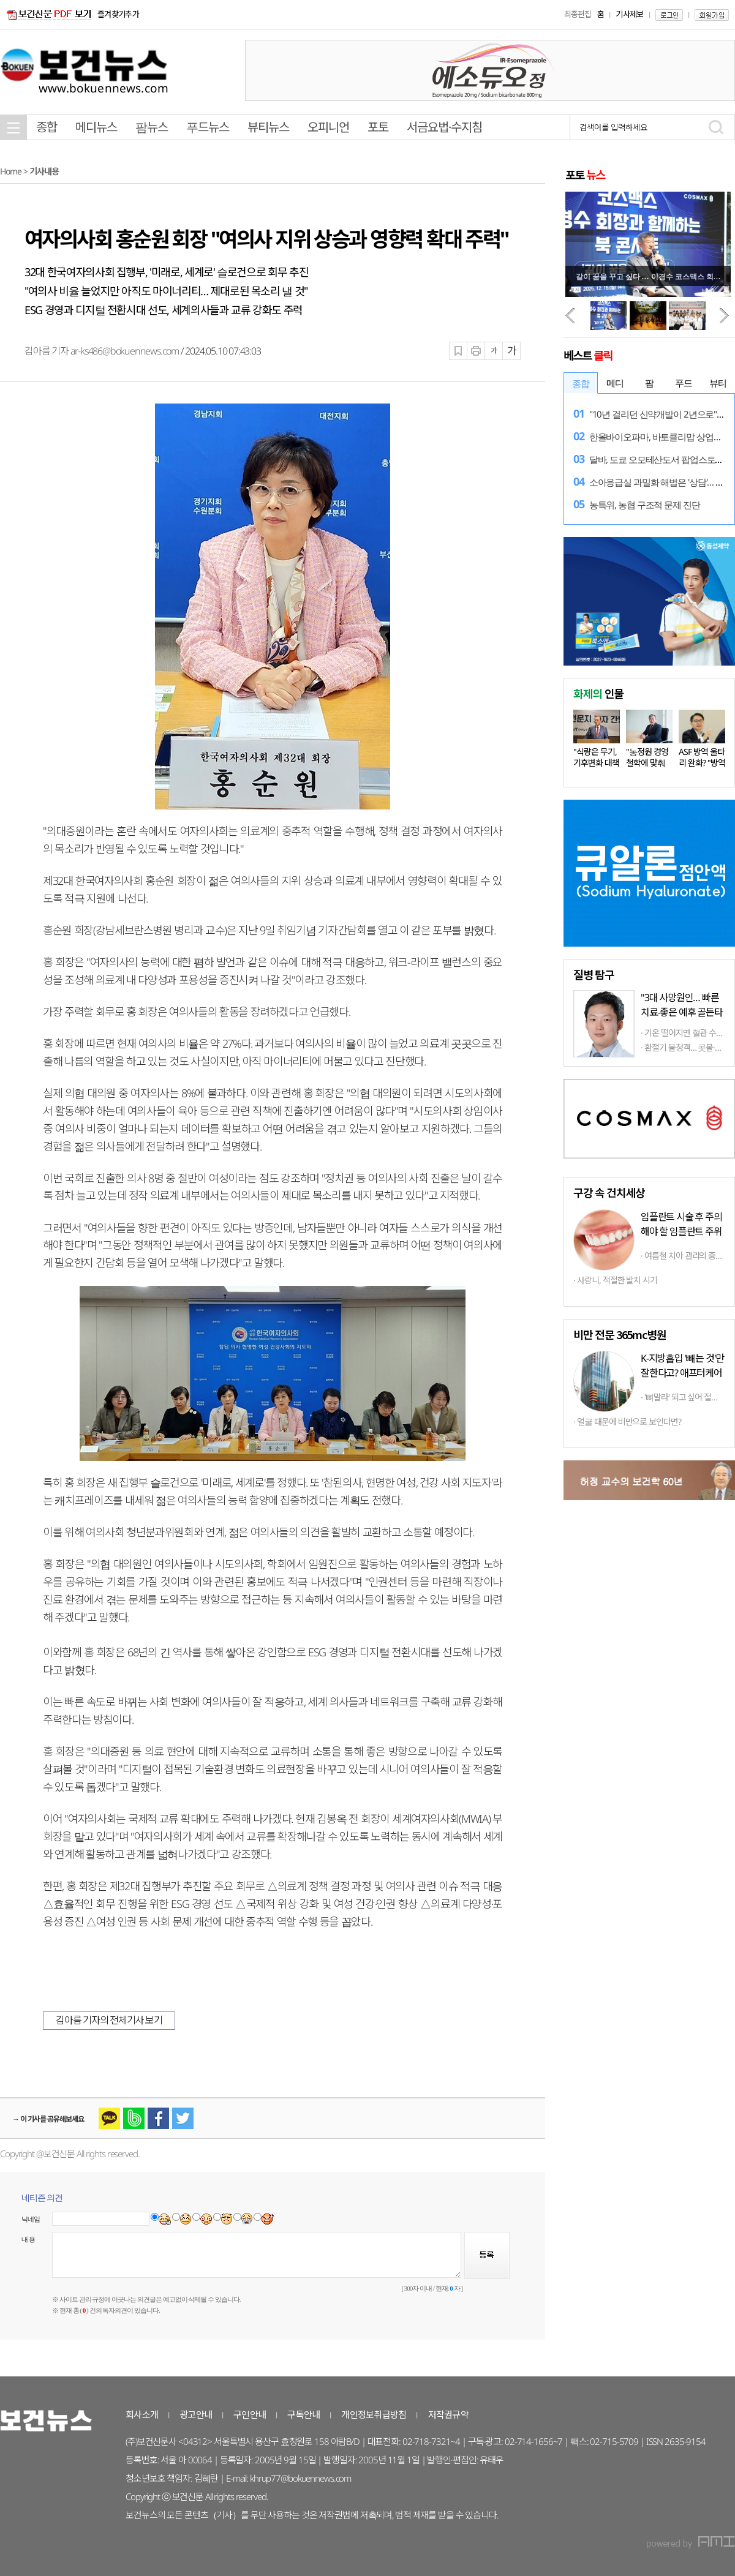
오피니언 (328, 127)
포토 (378, 127)
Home (10, 171)
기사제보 (629, 14)
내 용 (28, 2239)
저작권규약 (448, 2414)
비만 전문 (619, 1334)
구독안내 (303, 2414)
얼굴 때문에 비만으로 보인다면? (629, 1421)
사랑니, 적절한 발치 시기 (617, 1280)
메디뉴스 (96, 127)
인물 (598, 693)
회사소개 (142, 2414)
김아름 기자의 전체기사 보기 (109, 2020)
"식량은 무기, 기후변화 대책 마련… (596, 762)
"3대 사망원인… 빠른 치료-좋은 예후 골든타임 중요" (682, 1012)
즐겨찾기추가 (118, 14)
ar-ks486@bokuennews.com (124, 351)
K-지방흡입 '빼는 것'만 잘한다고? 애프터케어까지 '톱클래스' (682, 1372)
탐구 (593, 974)
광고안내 (195, 2414)
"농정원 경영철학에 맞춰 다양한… (647, 762)
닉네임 (30, 2219)
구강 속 (609, 1192)
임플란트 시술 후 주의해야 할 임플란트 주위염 (681, 1231)
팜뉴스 (151, 127)
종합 (46, 127)
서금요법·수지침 (444, 127)
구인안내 (249, 2414)
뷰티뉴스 (268, 127)
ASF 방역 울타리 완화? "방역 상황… (702, 762)
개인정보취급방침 (373, 2414)
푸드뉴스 (207, 127)
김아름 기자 (47, 351)
